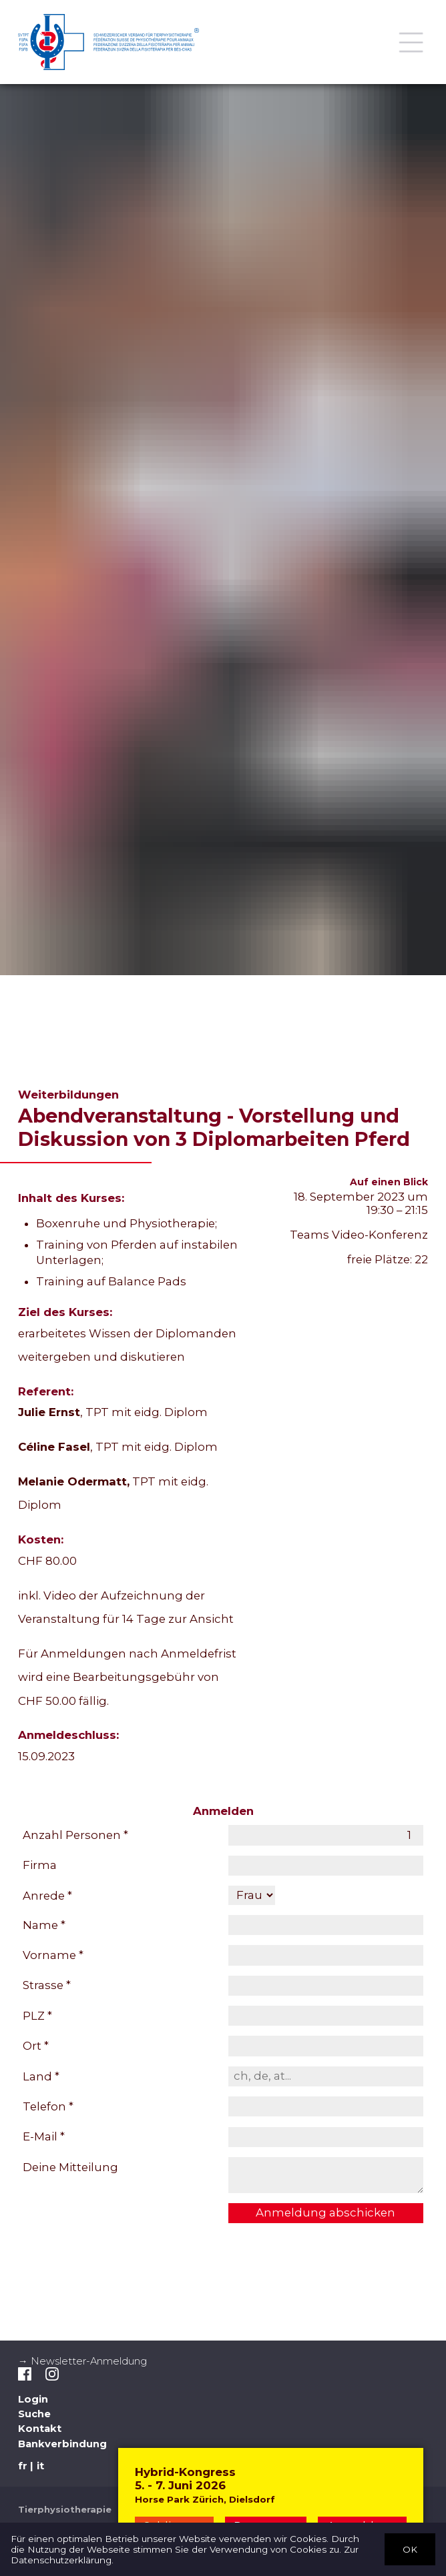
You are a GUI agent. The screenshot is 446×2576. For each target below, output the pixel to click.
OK (410, 2548)
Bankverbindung (62, 2444)
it (40, 2466)
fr (22, 2466)
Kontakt (39, 2429)
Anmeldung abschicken (325, 2212)
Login (33, 2399)
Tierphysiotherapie (65, 2509)
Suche (34, 2414)
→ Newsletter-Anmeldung (82, 2361)
